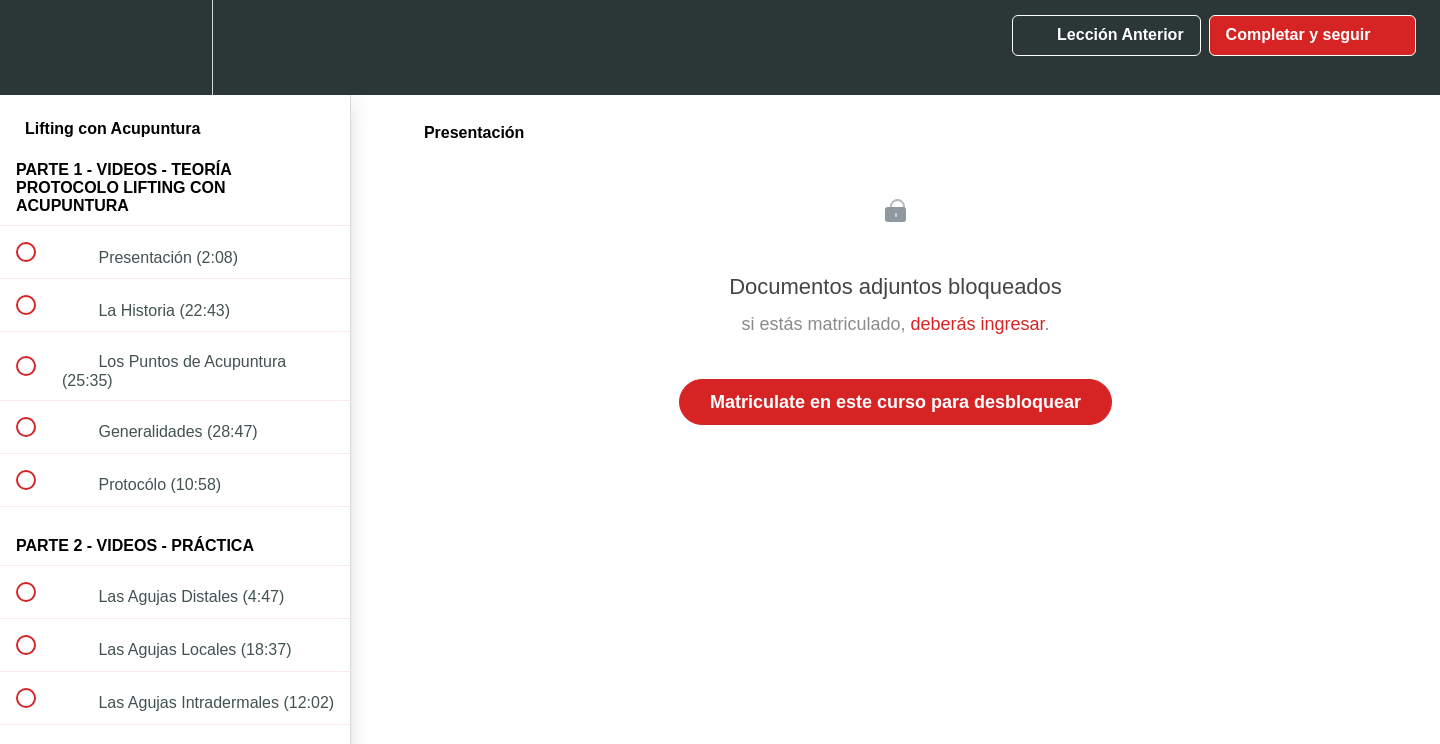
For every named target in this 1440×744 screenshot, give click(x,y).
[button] (37, 47)
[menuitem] (175, 47)
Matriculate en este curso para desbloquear (895, 402)
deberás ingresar (977, 324)
